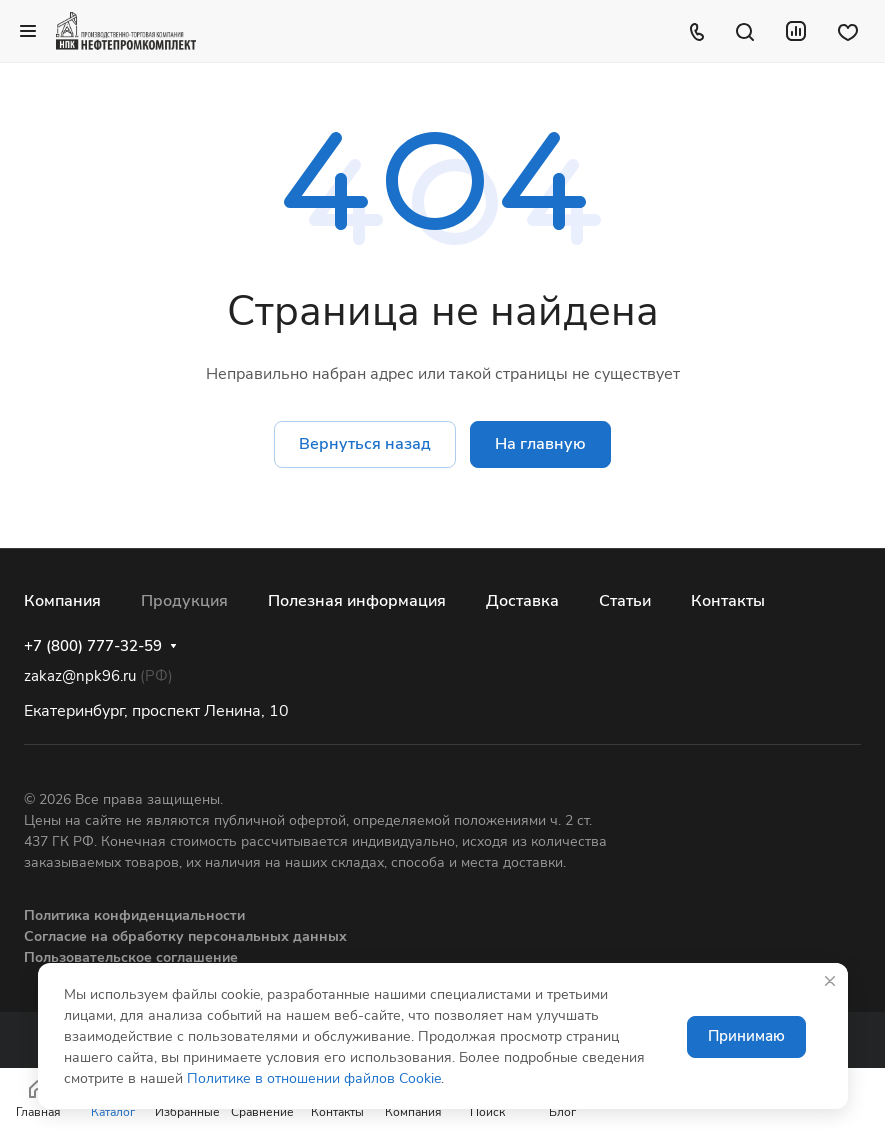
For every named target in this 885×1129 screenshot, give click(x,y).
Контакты (728, 601)
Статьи (625, 601)
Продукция (184, 601)
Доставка (522, 601)
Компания (62, 601)
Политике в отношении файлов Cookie (314, 1078)
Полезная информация (357, 601)
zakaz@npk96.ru (80, 676)
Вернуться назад (365, 444)
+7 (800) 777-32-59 (93, 646)
